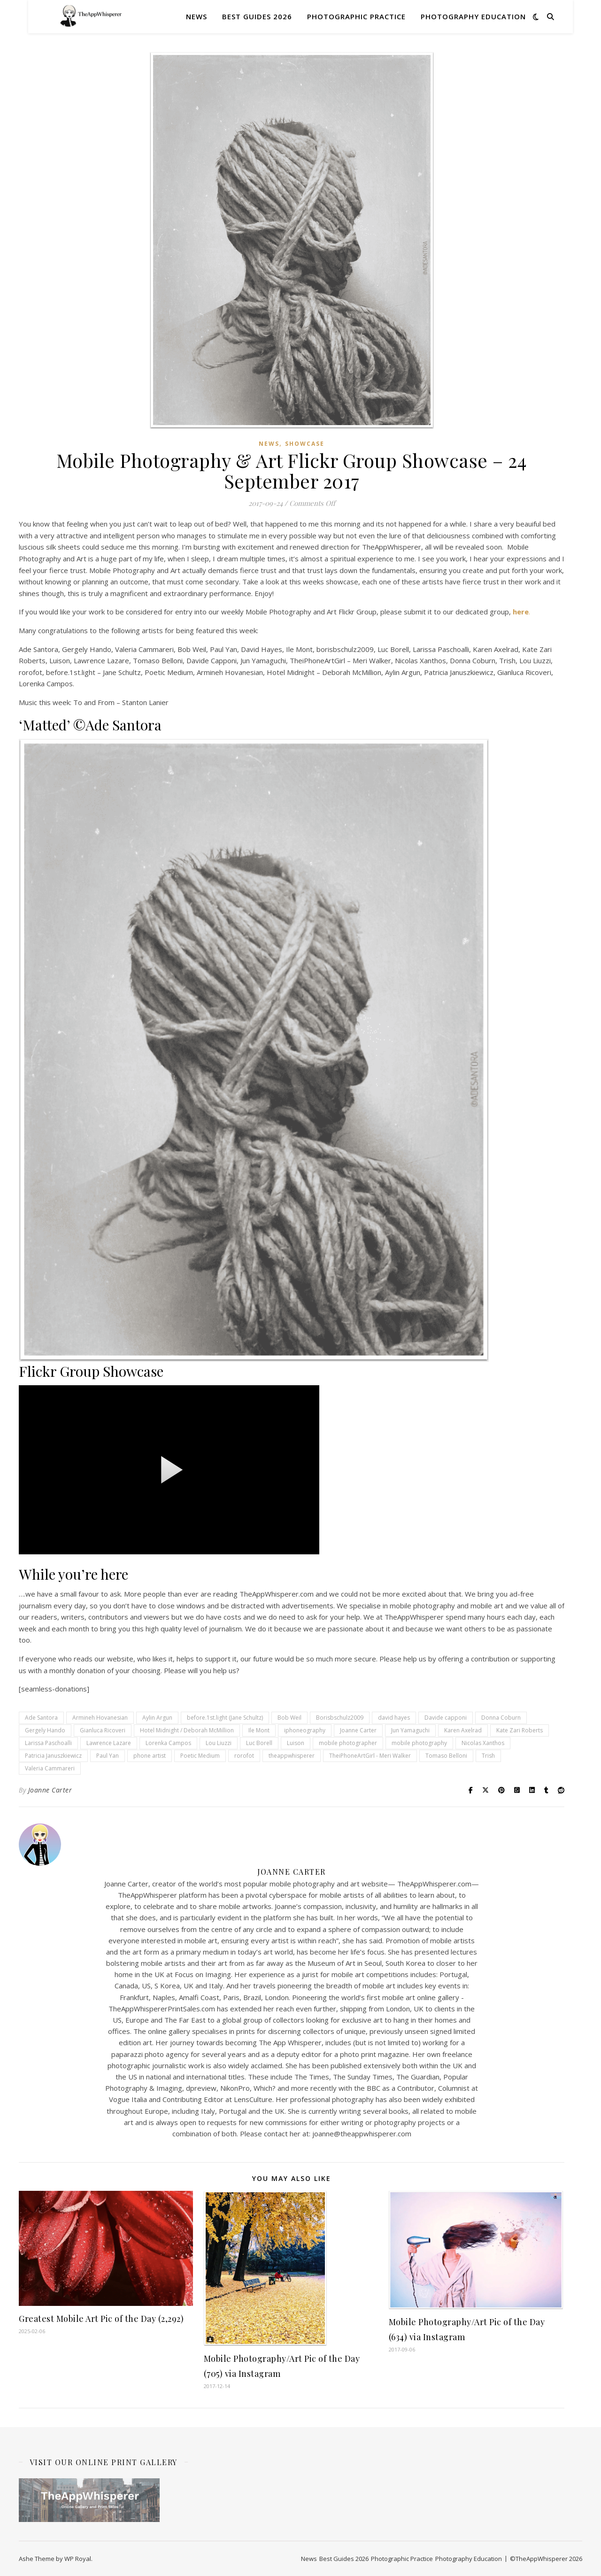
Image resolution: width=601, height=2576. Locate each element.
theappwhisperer (292, 1756)
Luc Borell (259, 1743)
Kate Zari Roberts (519, 1730)
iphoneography (304, 1730)
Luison (295, 1743)
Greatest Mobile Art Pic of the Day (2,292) (101, 2318)
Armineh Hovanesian (100, 1718)
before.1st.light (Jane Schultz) (225, 1718)
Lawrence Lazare (108, 1743)
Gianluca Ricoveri (102, 1730)
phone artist (149, 1756)
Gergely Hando (45, 1730)
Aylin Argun (157, 1718)
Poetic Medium (200, 1756)
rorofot (244, 1756)
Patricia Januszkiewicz (53, 1756)
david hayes (394, 1718)
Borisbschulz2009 (339, 1718)
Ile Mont (259, 1730)
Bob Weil (289, 1718)
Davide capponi (445, 1718)
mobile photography (419, 1743)
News (196, 16)
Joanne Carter (358, 1730)
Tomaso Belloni (446, 1756)
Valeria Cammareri (50, 1768)
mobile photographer (348, 1743)
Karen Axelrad (463, 1730)
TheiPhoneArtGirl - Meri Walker (370, 1756)
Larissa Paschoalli (48, 1743)
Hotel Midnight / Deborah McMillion (187, 1730)
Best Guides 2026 (257, 16)
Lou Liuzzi (218, 1743)
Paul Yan (107, 1756)
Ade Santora (41, 1718)
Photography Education (473, 16)
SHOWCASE (304, 444)
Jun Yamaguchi (410, 1730)
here (521, 611)
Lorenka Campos (168, 1743)
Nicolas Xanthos (483, 1743)
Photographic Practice (356, 16)
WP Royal (77, 2558)
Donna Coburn (501, 1718)
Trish (488, 1756)
